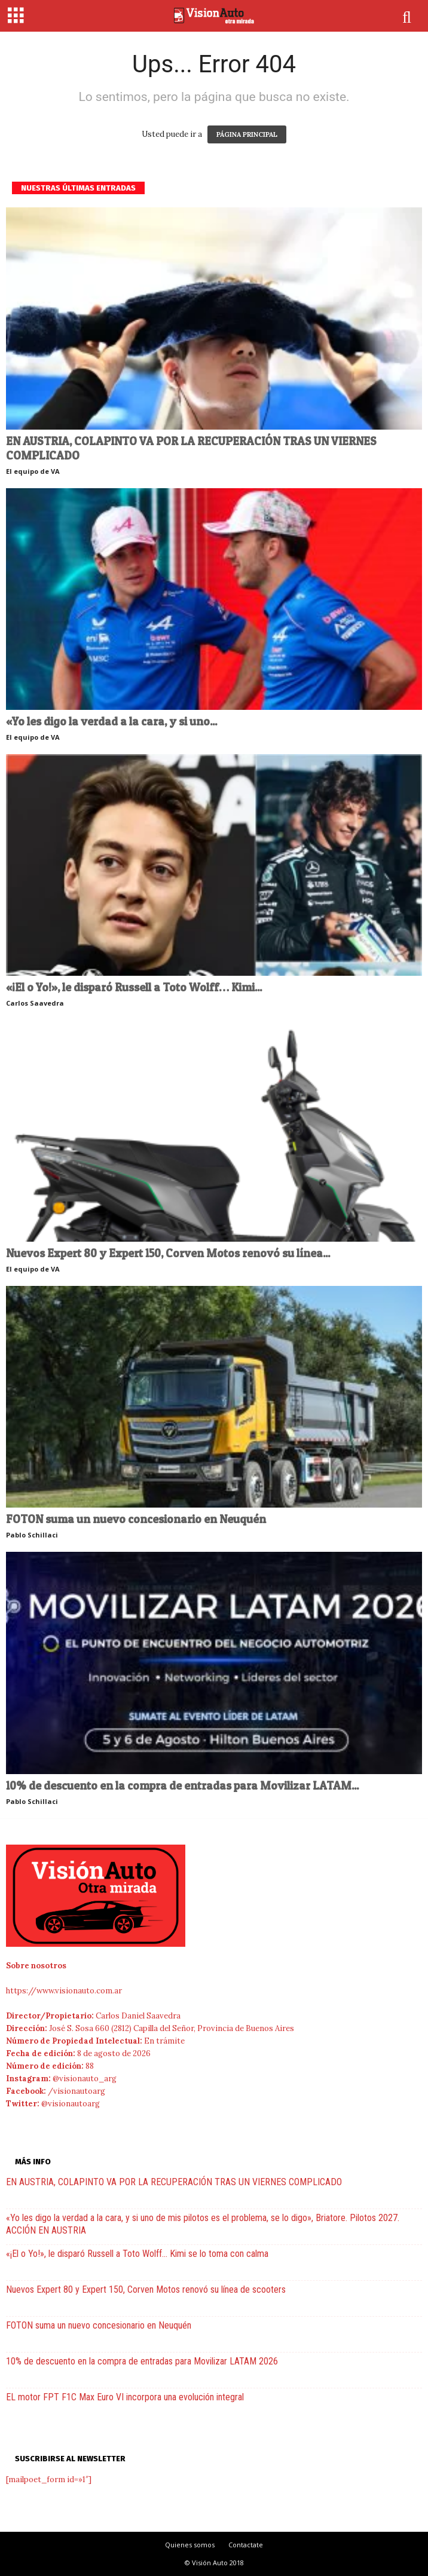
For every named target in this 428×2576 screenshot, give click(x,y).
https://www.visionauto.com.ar (64, 1991)
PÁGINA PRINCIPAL (246, 134)
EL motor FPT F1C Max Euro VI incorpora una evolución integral (125, 2397)
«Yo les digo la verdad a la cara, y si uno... (111, 721)
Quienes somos (190, 2544)
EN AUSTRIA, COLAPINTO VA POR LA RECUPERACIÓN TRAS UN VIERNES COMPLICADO (191, 448)
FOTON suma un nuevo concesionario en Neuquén (136, 1519)
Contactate (245, 2544)
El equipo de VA (33, 471)
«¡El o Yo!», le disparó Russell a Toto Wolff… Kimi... (134, 987)
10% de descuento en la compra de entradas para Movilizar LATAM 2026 (142, 2361)
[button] (408, 17)
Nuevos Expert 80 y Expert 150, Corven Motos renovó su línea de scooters (146, 2289)
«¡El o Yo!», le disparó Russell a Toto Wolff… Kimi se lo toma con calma (137, 2253)
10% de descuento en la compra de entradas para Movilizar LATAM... (182, 1786)
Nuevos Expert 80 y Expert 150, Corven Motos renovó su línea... (168, 1253)
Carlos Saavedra (35, 1003)
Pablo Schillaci (32, 1534)
